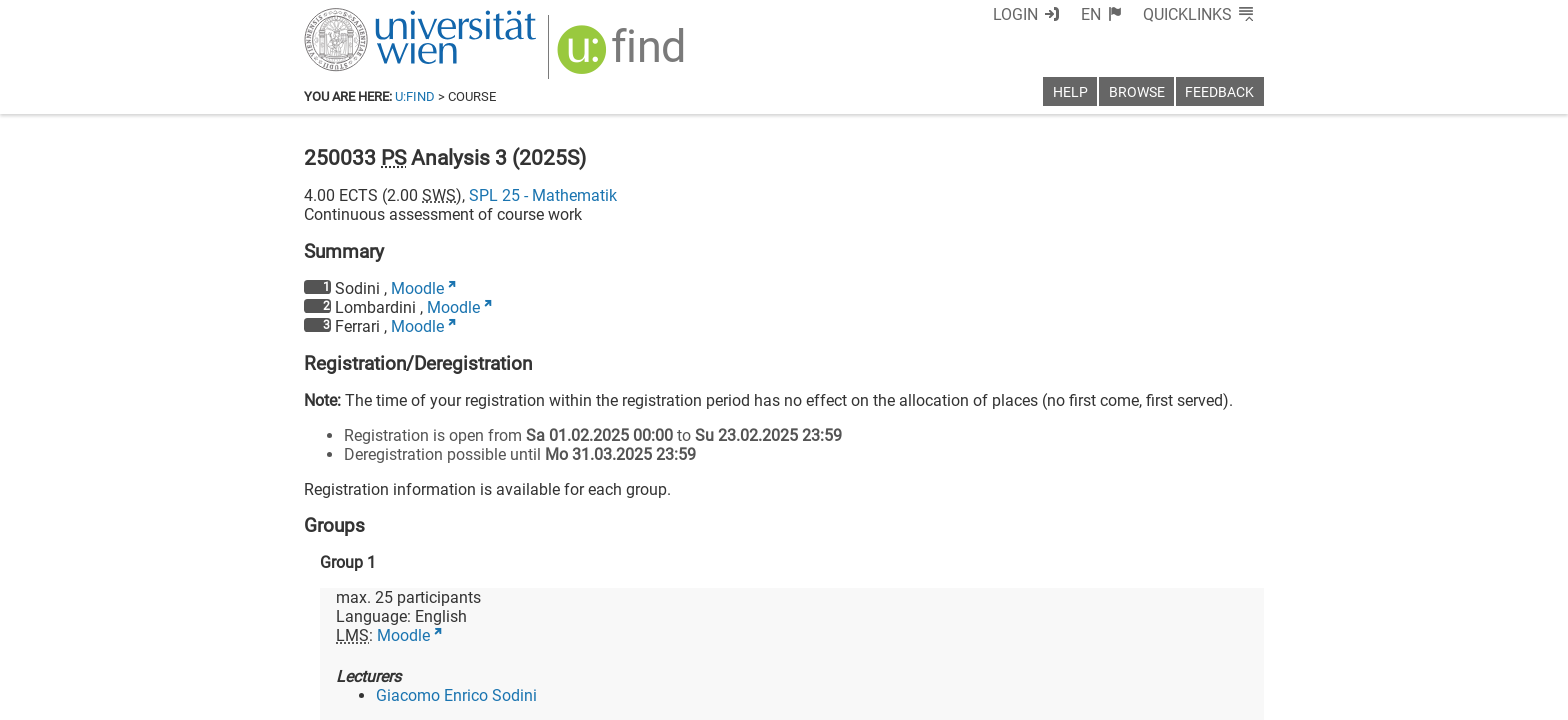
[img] (623, 56)
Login (1015, 14)
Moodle (417, 288)
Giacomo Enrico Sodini (456, 695)
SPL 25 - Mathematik (543, 195)
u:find (415, 96)
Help (1070, 92)
